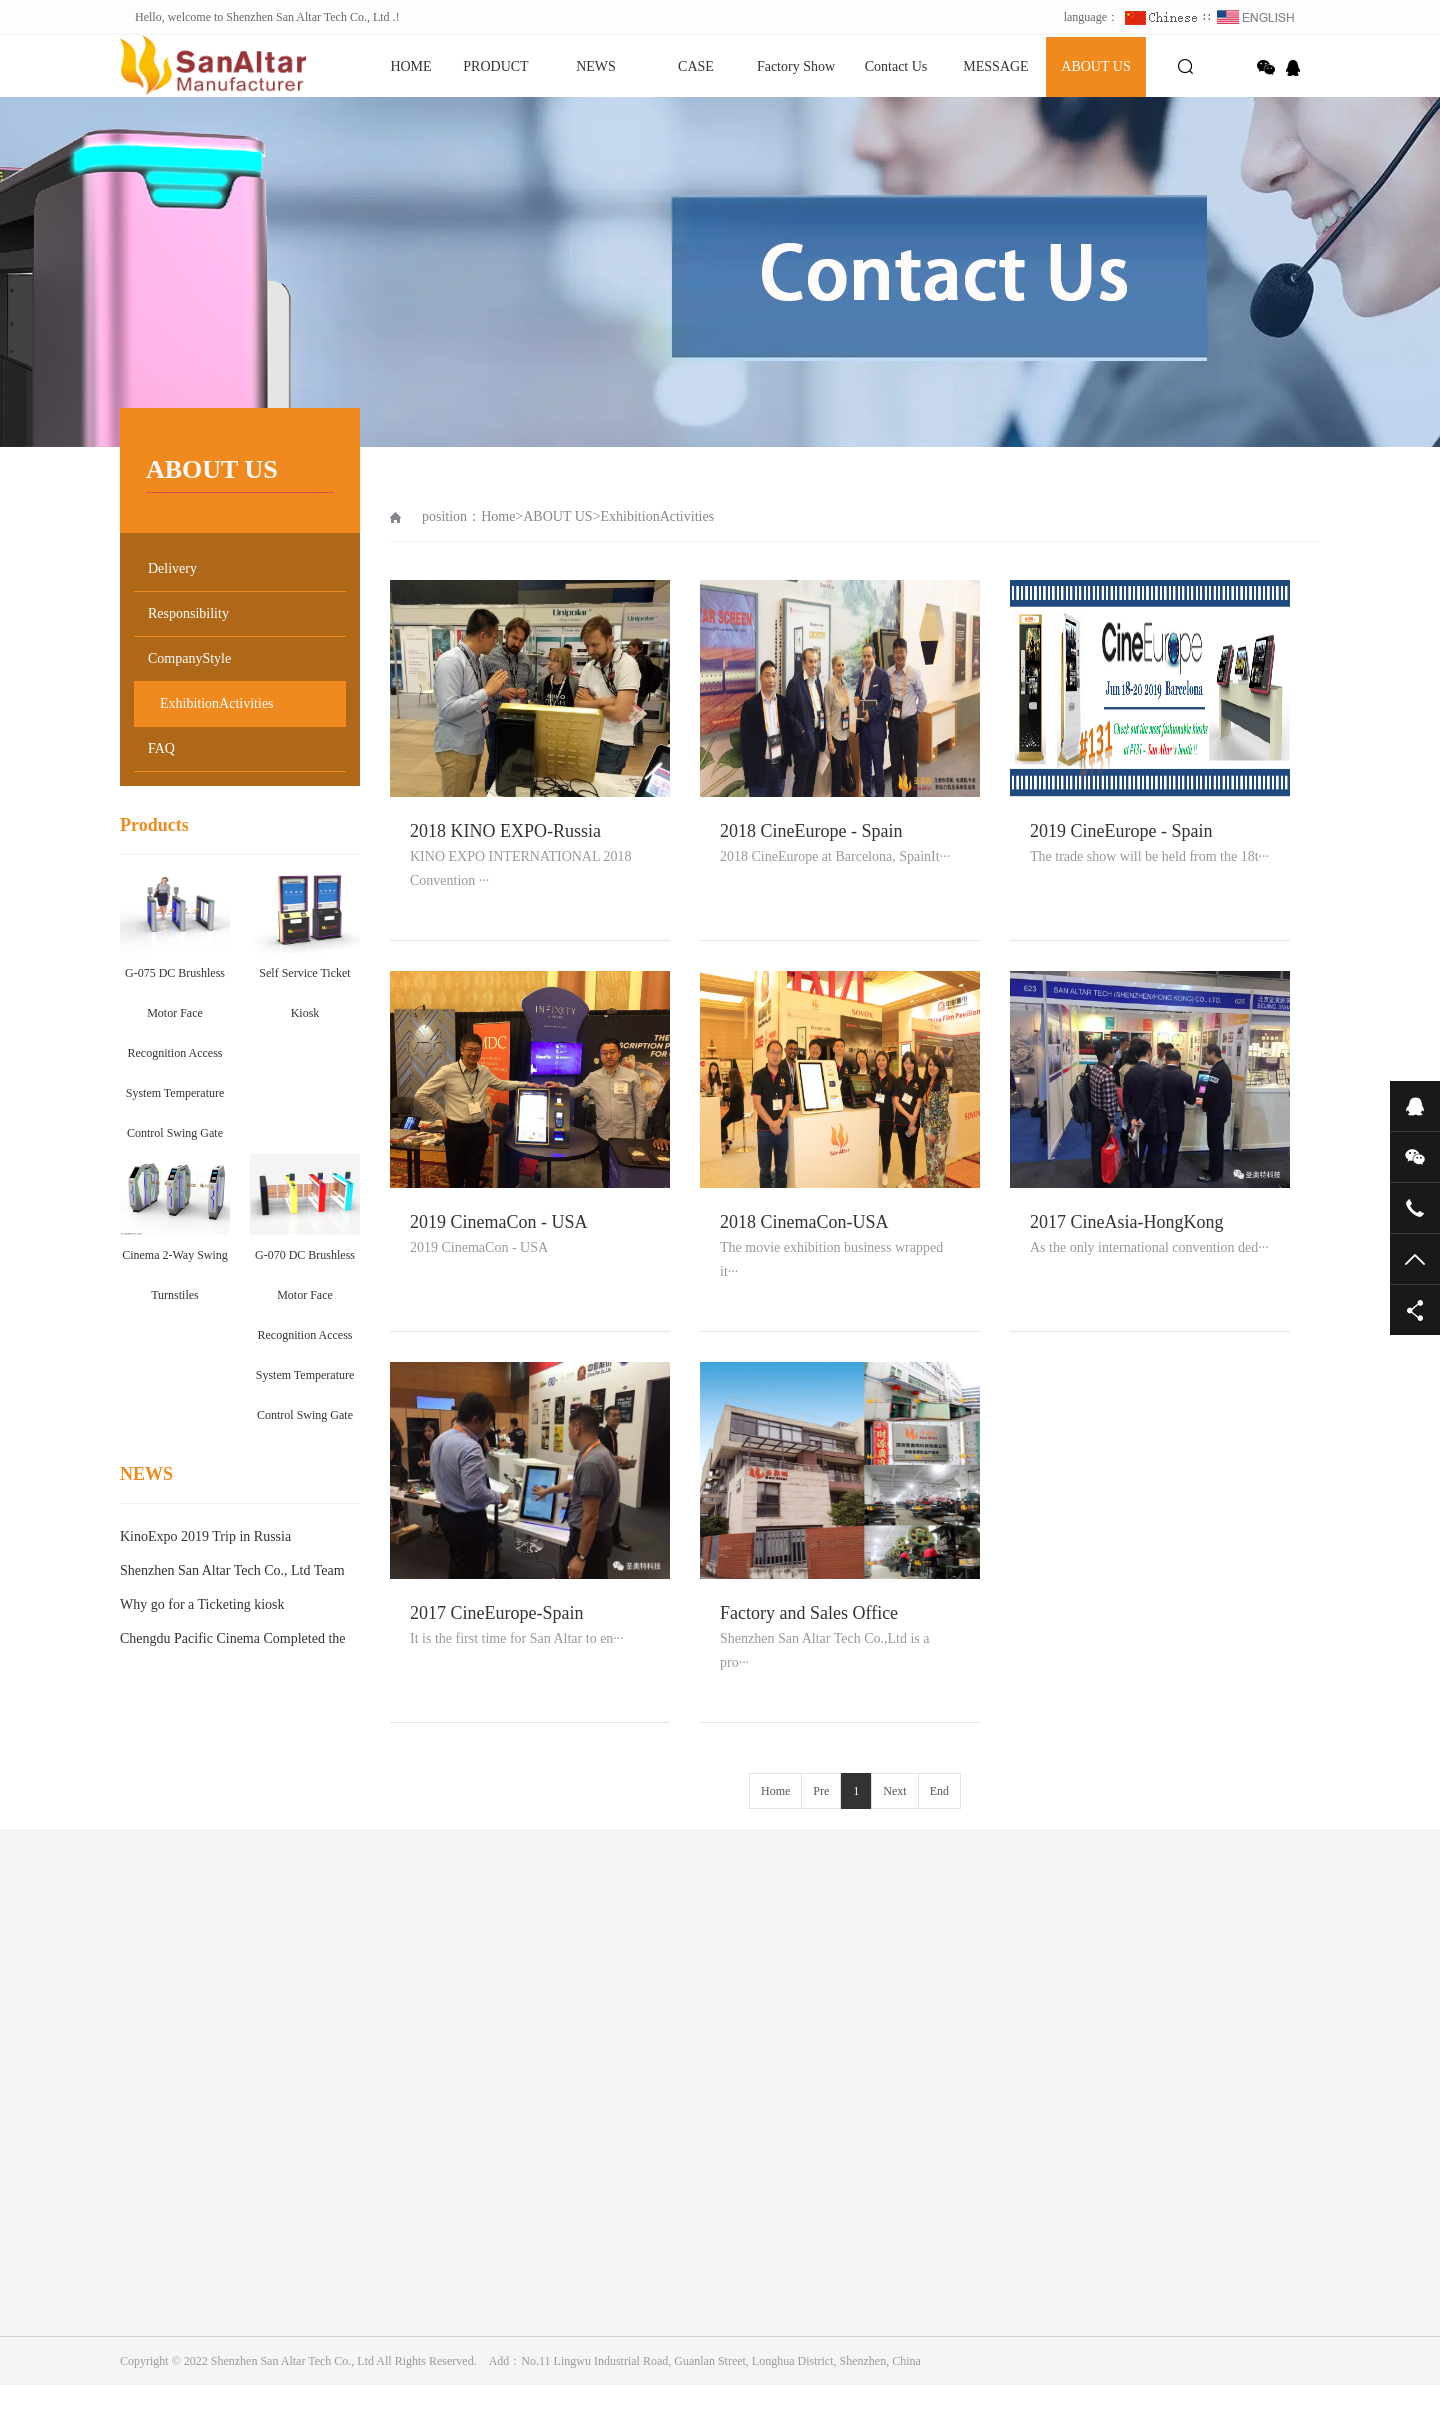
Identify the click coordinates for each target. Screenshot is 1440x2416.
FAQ (161, 748)
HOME (410, 66)
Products (154, 825)
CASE (696, 66)
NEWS (596, 66)
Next (894, 1791)
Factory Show (796, 66)
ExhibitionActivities (217, 703)
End (939, 1791)
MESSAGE (995, 66)
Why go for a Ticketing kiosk (202, 1604)
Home (498, 516)
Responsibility (188, 613)
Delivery (172, 568)
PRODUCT (495, 66)
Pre (821, 1791)
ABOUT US (1095, 66)
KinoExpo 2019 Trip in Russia (205, 1536)
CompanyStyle (189, 658)
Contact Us (896, 66)
